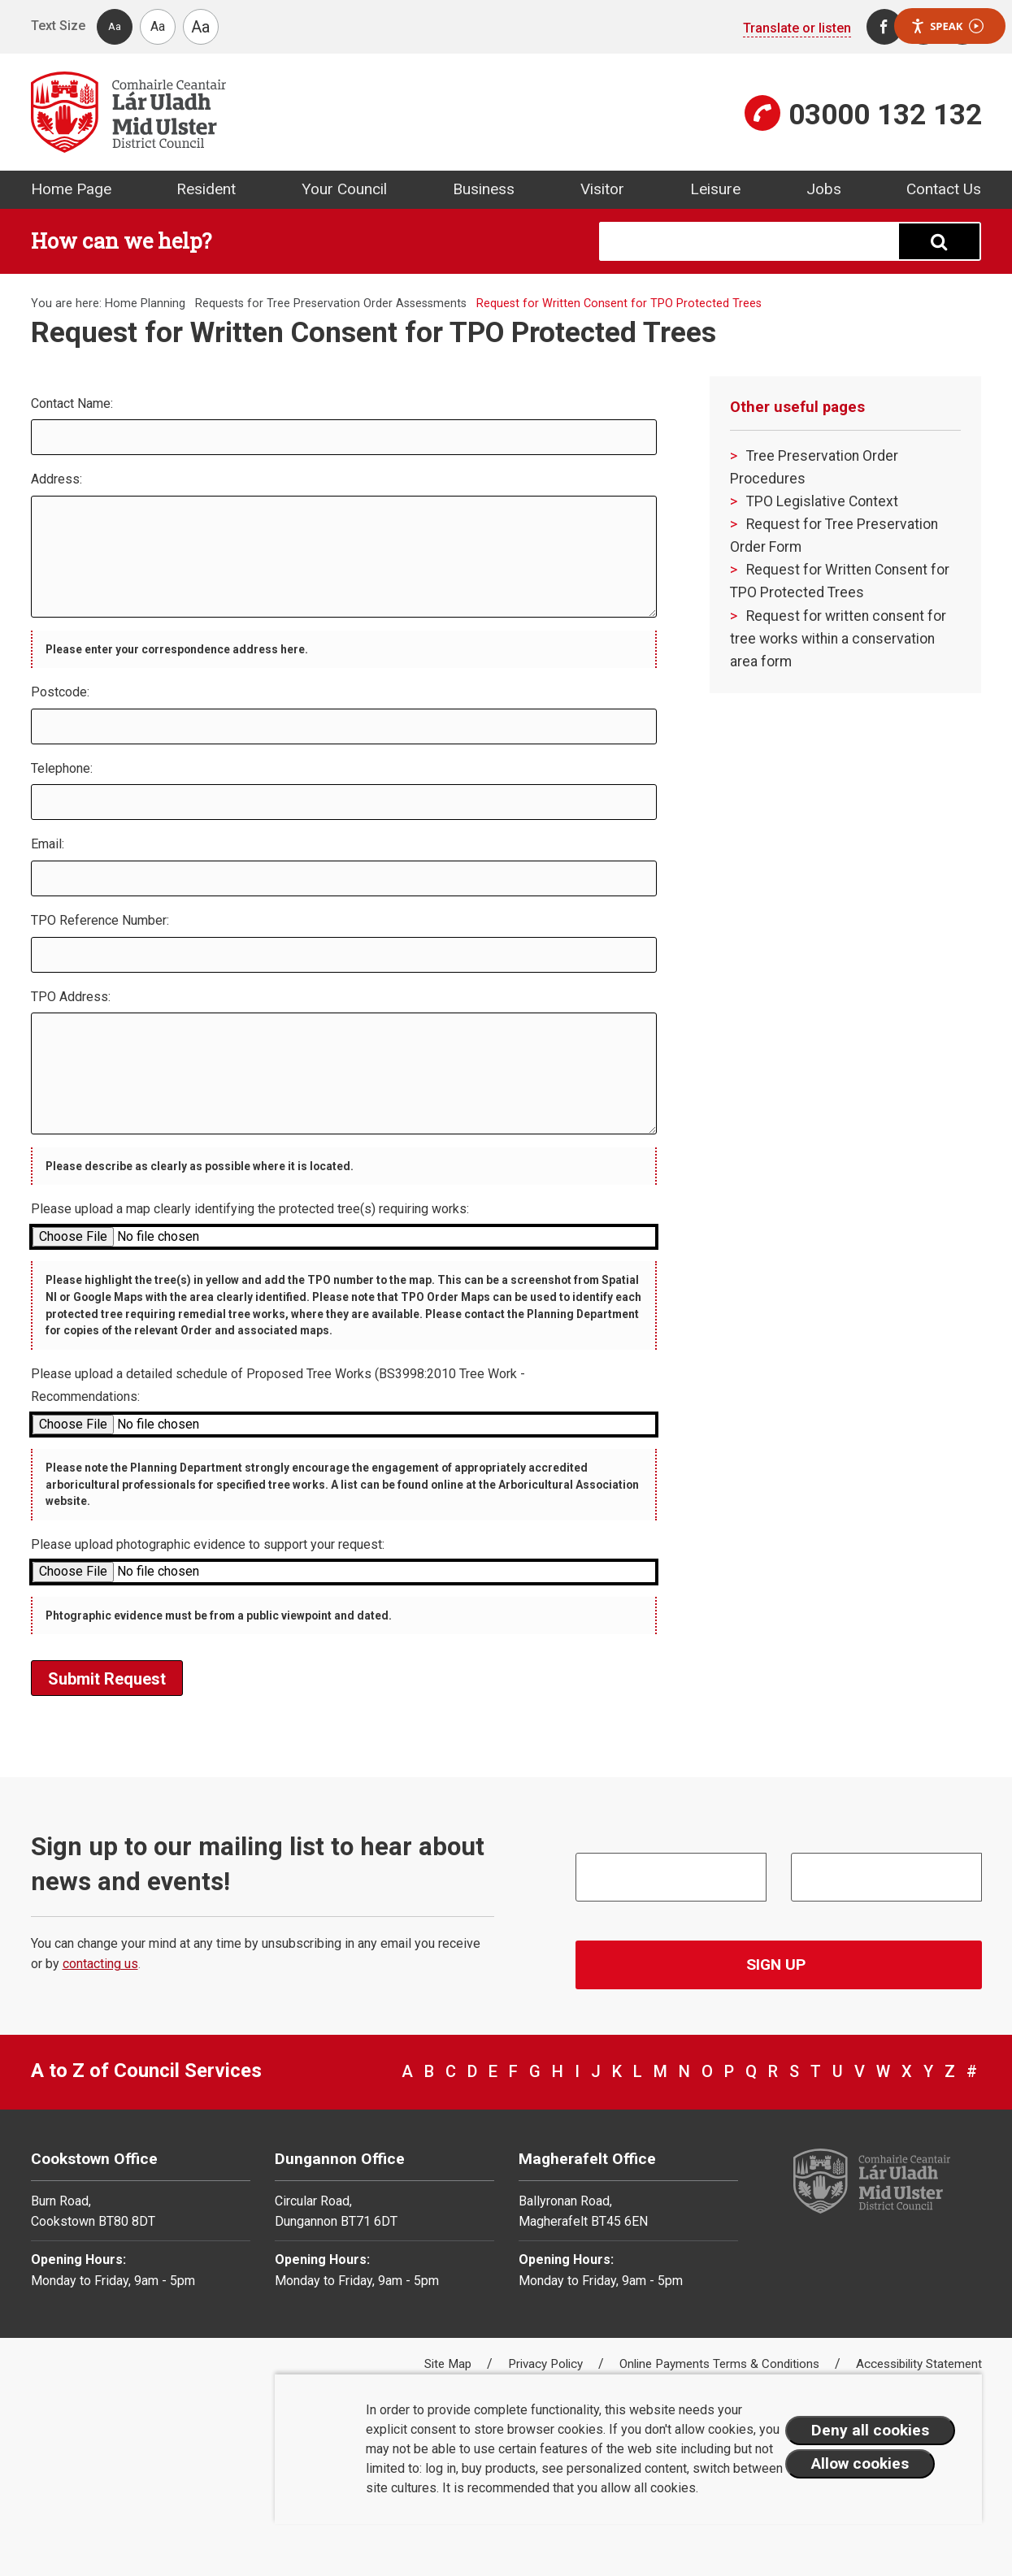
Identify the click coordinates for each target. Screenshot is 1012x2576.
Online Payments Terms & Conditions (721, 2364)
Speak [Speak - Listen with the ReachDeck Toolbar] (947, 26)
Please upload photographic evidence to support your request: (207, 1544)
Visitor (602, 189)
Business (484, 189)
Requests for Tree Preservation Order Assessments (331, 303)
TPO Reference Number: (100, 920)
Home (121, 303)
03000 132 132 (885, 115)
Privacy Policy (547, 2364)
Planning (163, 303)
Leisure (715, 189)
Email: (47, 844)
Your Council (344, 189)
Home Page (71, 189)
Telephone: (62, 768)
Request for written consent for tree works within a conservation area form (838, 639)
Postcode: (60, 692)
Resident (206, 189)
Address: (56, 479)
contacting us (100, 1963)
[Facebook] (884, 27)
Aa (114, 26)
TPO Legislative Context (822, 501)
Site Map (449, 2364)
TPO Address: (71, 996)
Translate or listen (797, 28)
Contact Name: (72, 403)
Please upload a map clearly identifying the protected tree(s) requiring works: (250, 1208)
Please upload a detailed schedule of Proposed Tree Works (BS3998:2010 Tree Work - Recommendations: (278, 1385)
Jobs (823, 189)
